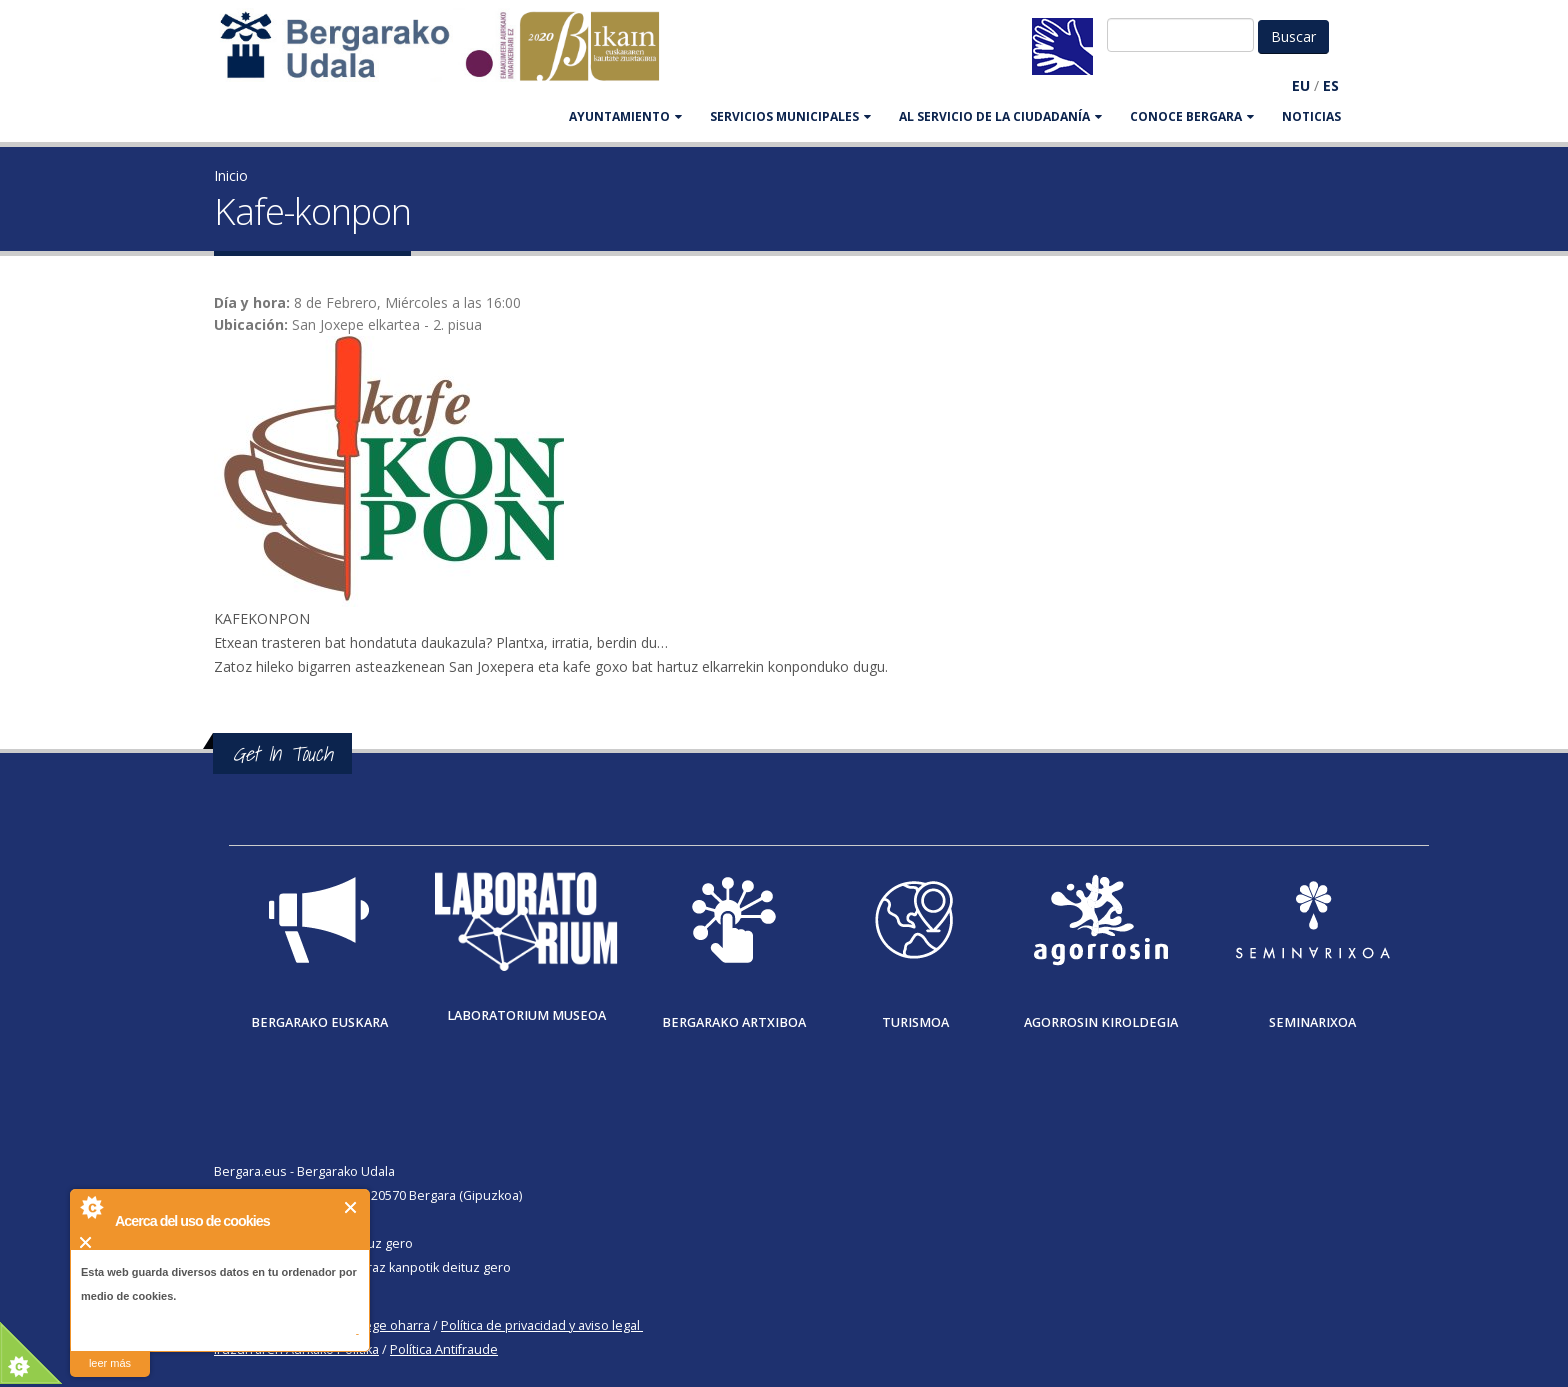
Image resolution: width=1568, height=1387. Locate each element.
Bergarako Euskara (319, 1022)
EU (1301, 85)
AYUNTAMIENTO (625, 116)
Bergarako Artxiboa (734, 1022)
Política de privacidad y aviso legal (540, 1325)
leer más (110, 1363)
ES (1331, 85)
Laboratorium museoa (526, 1015)
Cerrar (351, 1207)
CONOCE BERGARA (1192, 116)
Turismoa (915, 1022)
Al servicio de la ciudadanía (1000, 116)
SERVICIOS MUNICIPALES (790, 116)
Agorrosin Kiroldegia (1101, 1022)
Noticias (1311, 116)
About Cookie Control (91, 1207)
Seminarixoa (1312, 1022)
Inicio (231, 175)
